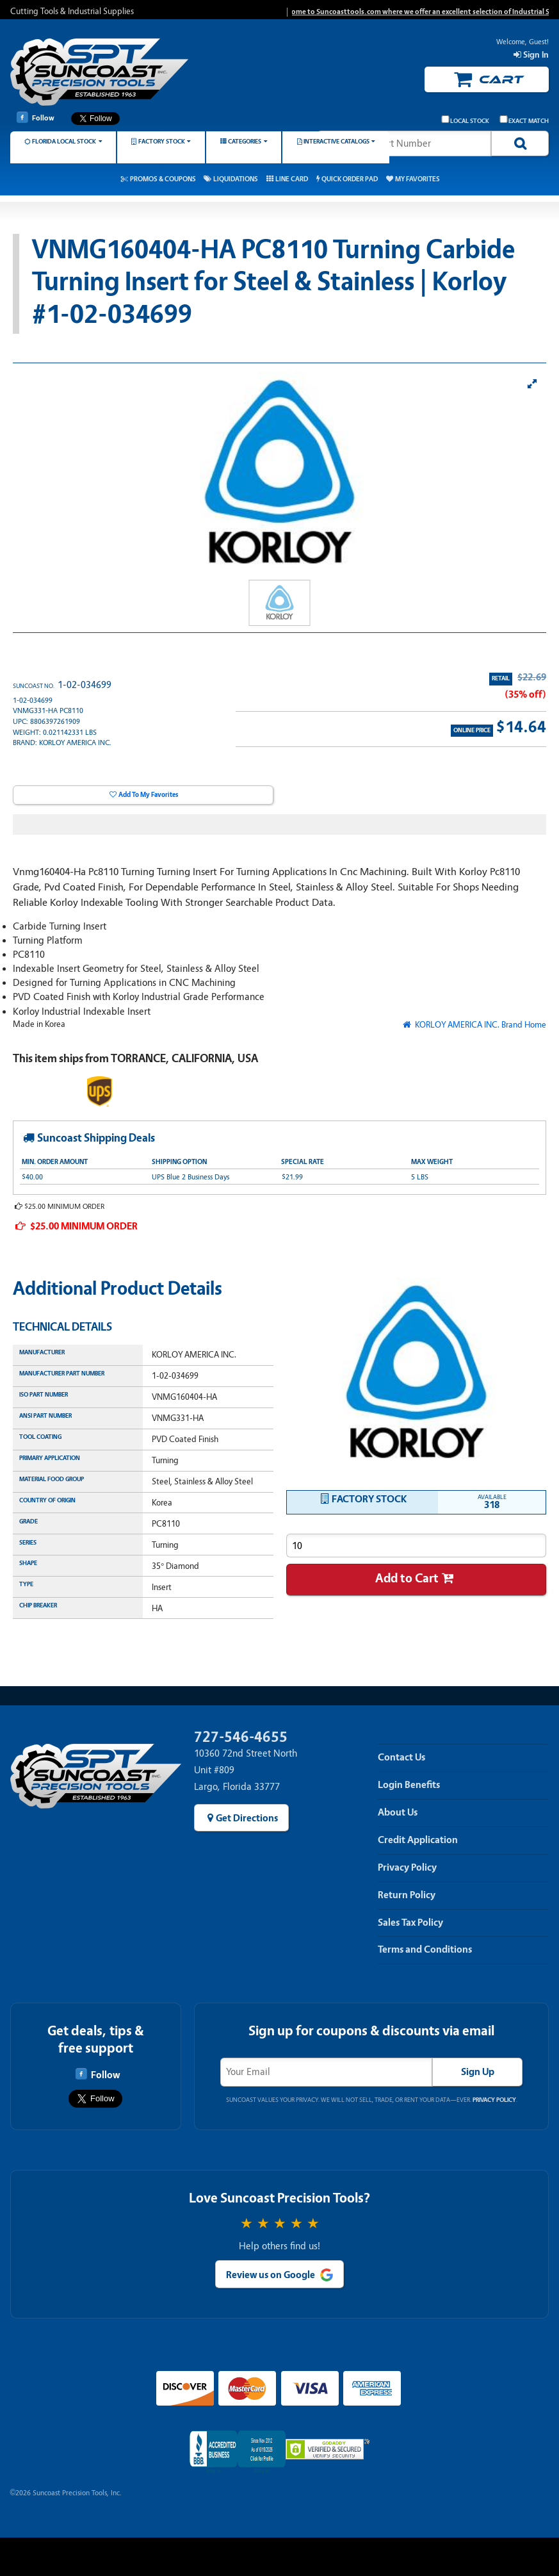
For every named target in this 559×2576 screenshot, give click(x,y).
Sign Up (477, 2072)
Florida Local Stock (64, 141)
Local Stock (465, 120)
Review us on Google (270, 2275)
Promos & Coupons (163, 179)
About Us (397, 1812)
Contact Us (401, 1757)
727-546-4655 (241, 1737)
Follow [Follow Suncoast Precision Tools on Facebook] (35, 117)
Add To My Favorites (148, 795)
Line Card (291, 179)
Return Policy (406, 1895)
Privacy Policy (407, 1867)
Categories (244, 141)
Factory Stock (161, 141)
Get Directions (247, 1818)
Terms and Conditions (425, 1949)
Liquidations (235, 179)
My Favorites (417, 179)
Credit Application (418, 1840)
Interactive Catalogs (336, 141)
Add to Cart (407, 1578)
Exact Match (524, 120)
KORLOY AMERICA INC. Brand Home (479, 1025)
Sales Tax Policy (410, 1922)
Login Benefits (409, 1785)
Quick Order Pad (349, 179)
